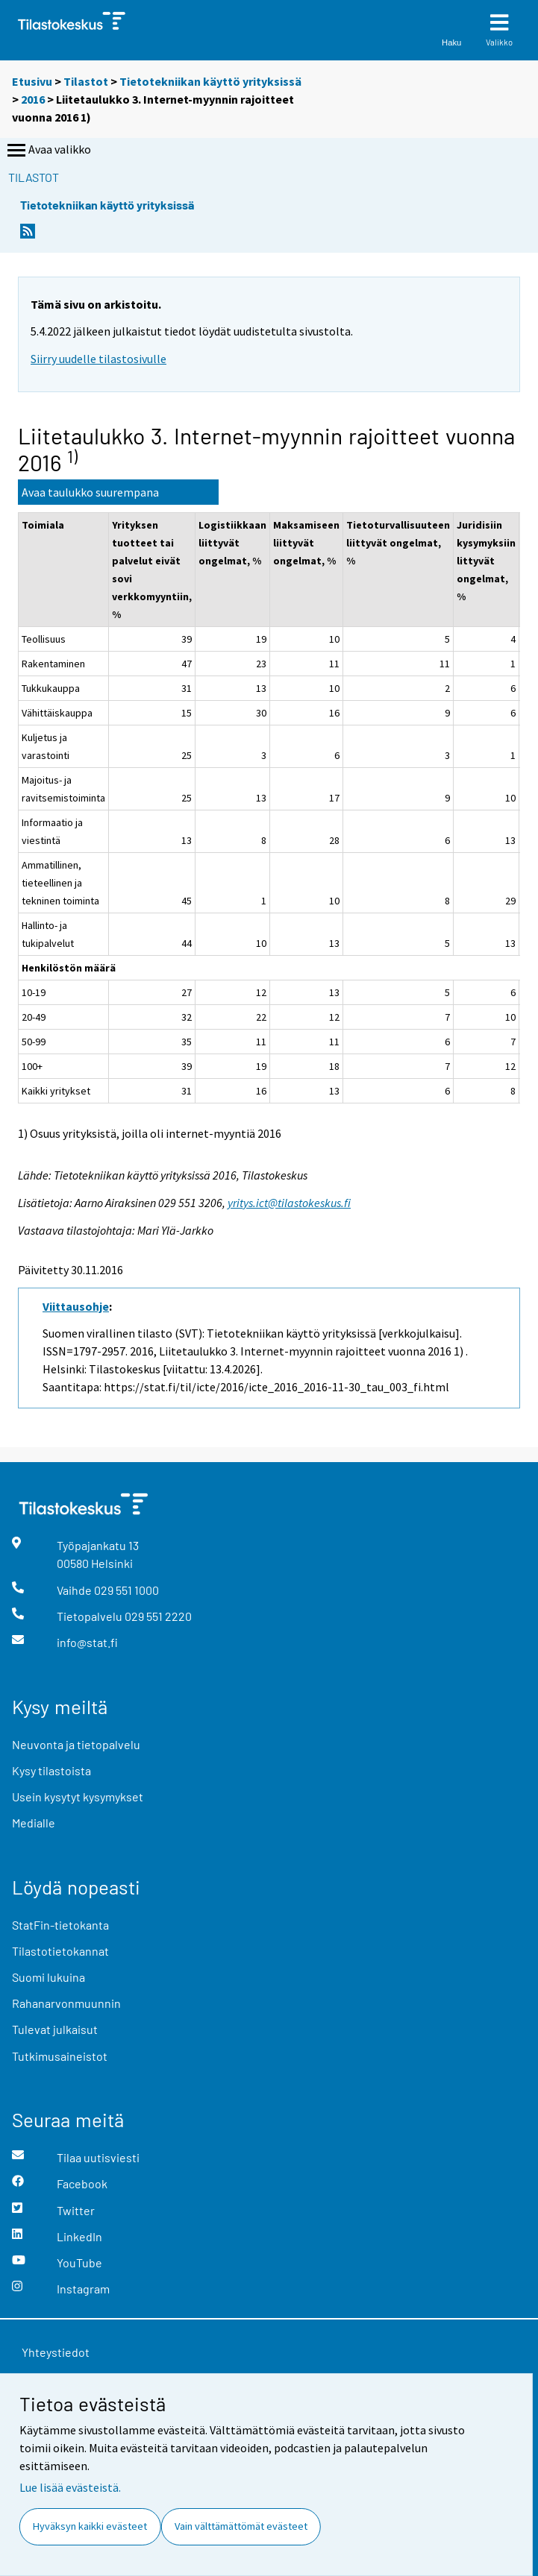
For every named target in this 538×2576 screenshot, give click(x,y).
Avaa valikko (47, 151)
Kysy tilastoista (51, 1770)
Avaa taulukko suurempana (90, 492)
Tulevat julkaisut (55, 2029)
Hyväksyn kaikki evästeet (90, 2526)
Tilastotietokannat (60, 1951)
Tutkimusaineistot (59, 2056)
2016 (33, 99)
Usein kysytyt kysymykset (77, 1796)
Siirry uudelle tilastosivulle (98, 358)
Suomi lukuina (48, 1977)
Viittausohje (76, 1306)
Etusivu (32, 81)
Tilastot (85, 81)
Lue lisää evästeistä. (70, 2487)
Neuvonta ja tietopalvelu (76, 1744)
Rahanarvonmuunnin (66, 2003)
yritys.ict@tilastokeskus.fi (289, 1202)
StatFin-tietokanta (60, 1925)
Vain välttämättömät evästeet (241, 2526)
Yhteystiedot (56, 2352)
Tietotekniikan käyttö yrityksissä (210, 81)
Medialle (33, 1823)
